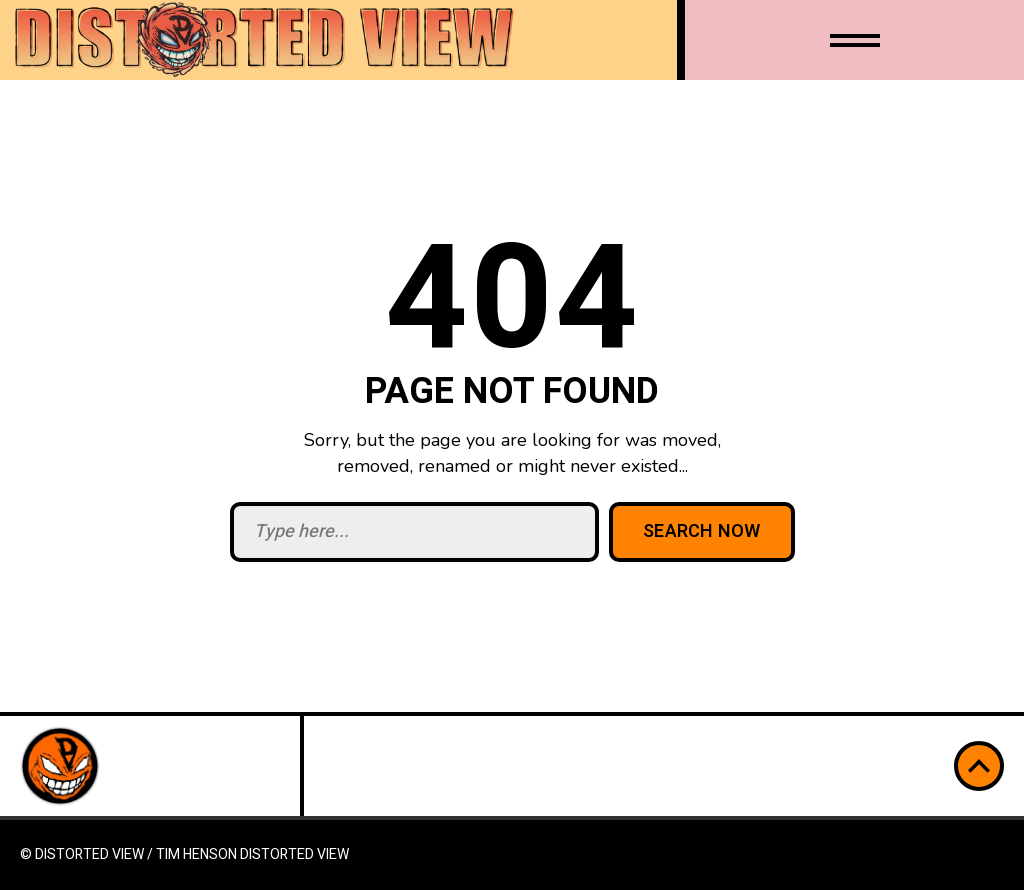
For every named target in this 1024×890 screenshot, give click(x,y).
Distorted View (294, 854)
